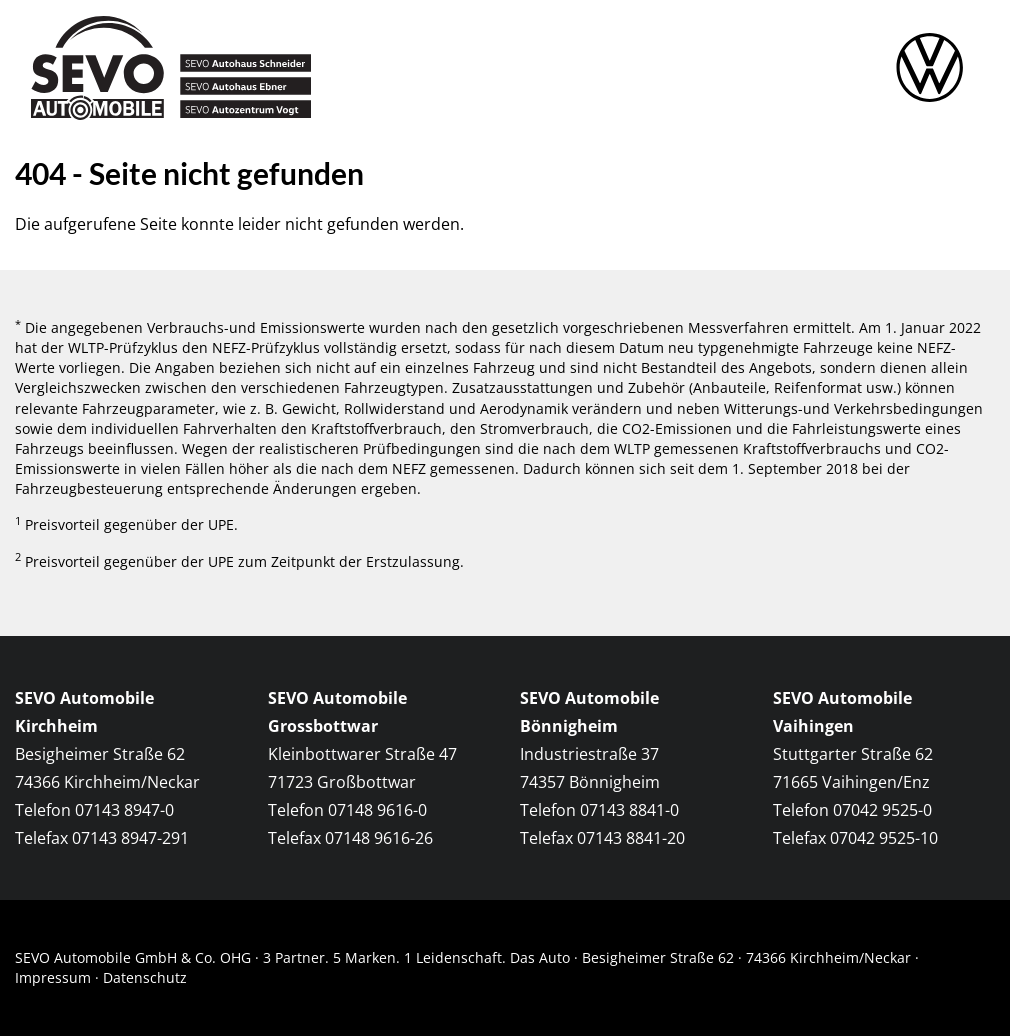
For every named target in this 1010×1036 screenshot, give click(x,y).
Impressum (53, 977)
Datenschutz (145, 977)
